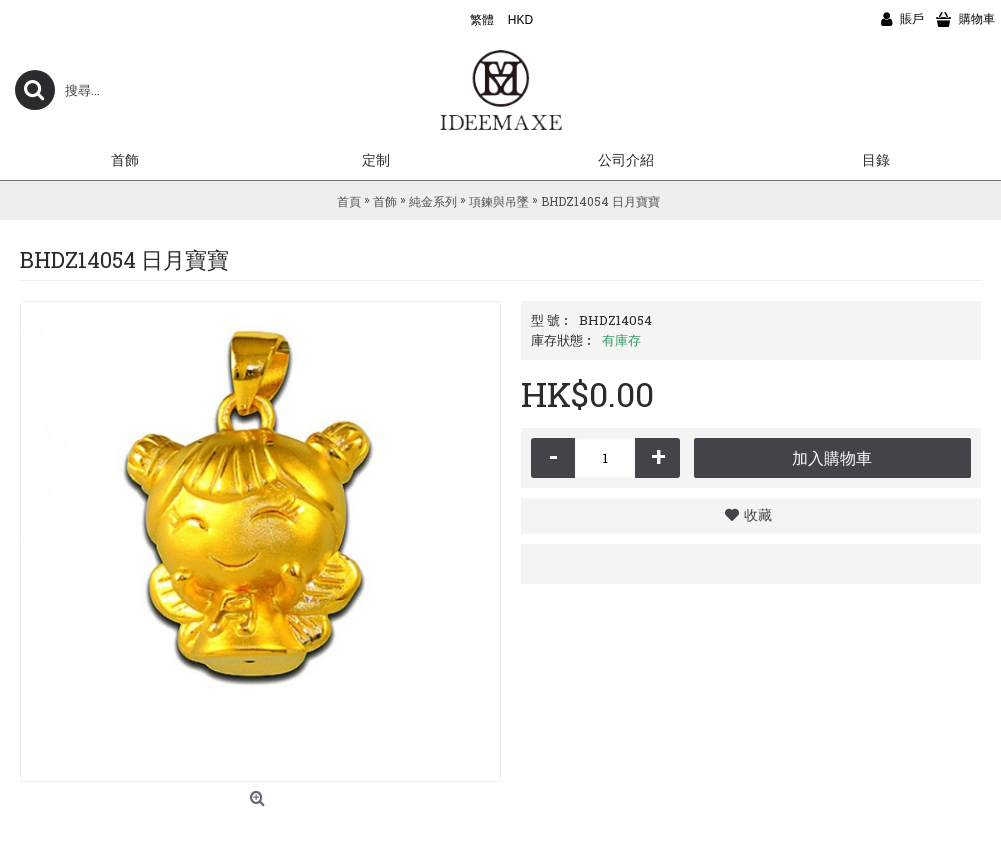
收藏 (758, 514)
